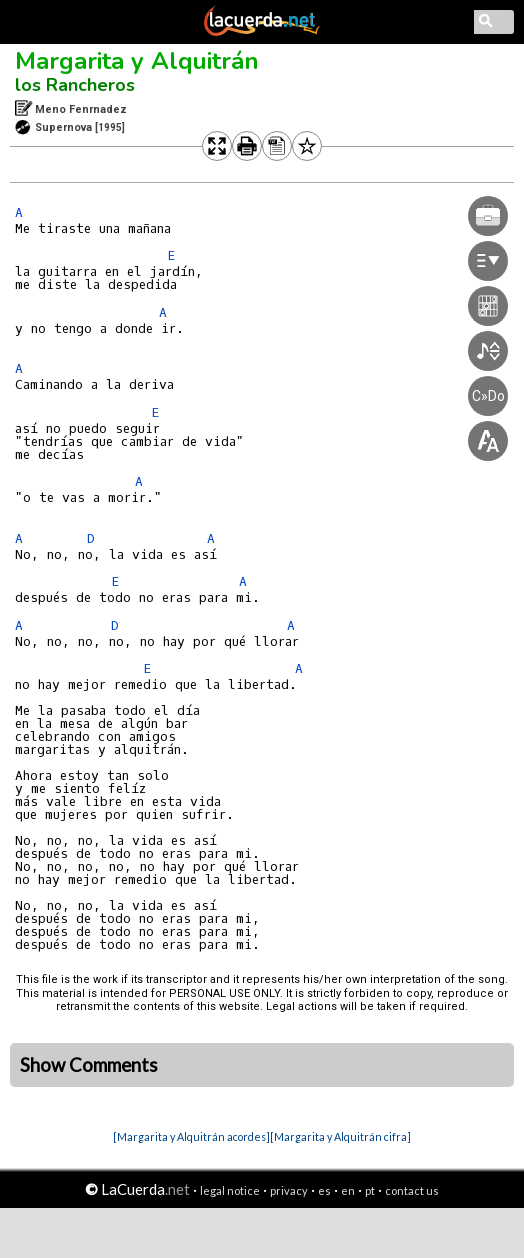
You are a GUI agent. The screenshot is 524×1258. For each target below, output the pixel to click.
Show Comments (89, 1065)
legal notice (230, 1190)
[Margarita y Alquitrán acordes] (191, 1136)
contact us (412, 1190)
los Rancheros (75, 85)
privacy (289, 1190)
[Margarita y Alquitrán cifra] (340, 1136)
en (348, 1190)
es (324, 1190)
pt (370, 1190)
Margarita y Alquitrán (137, 61)
